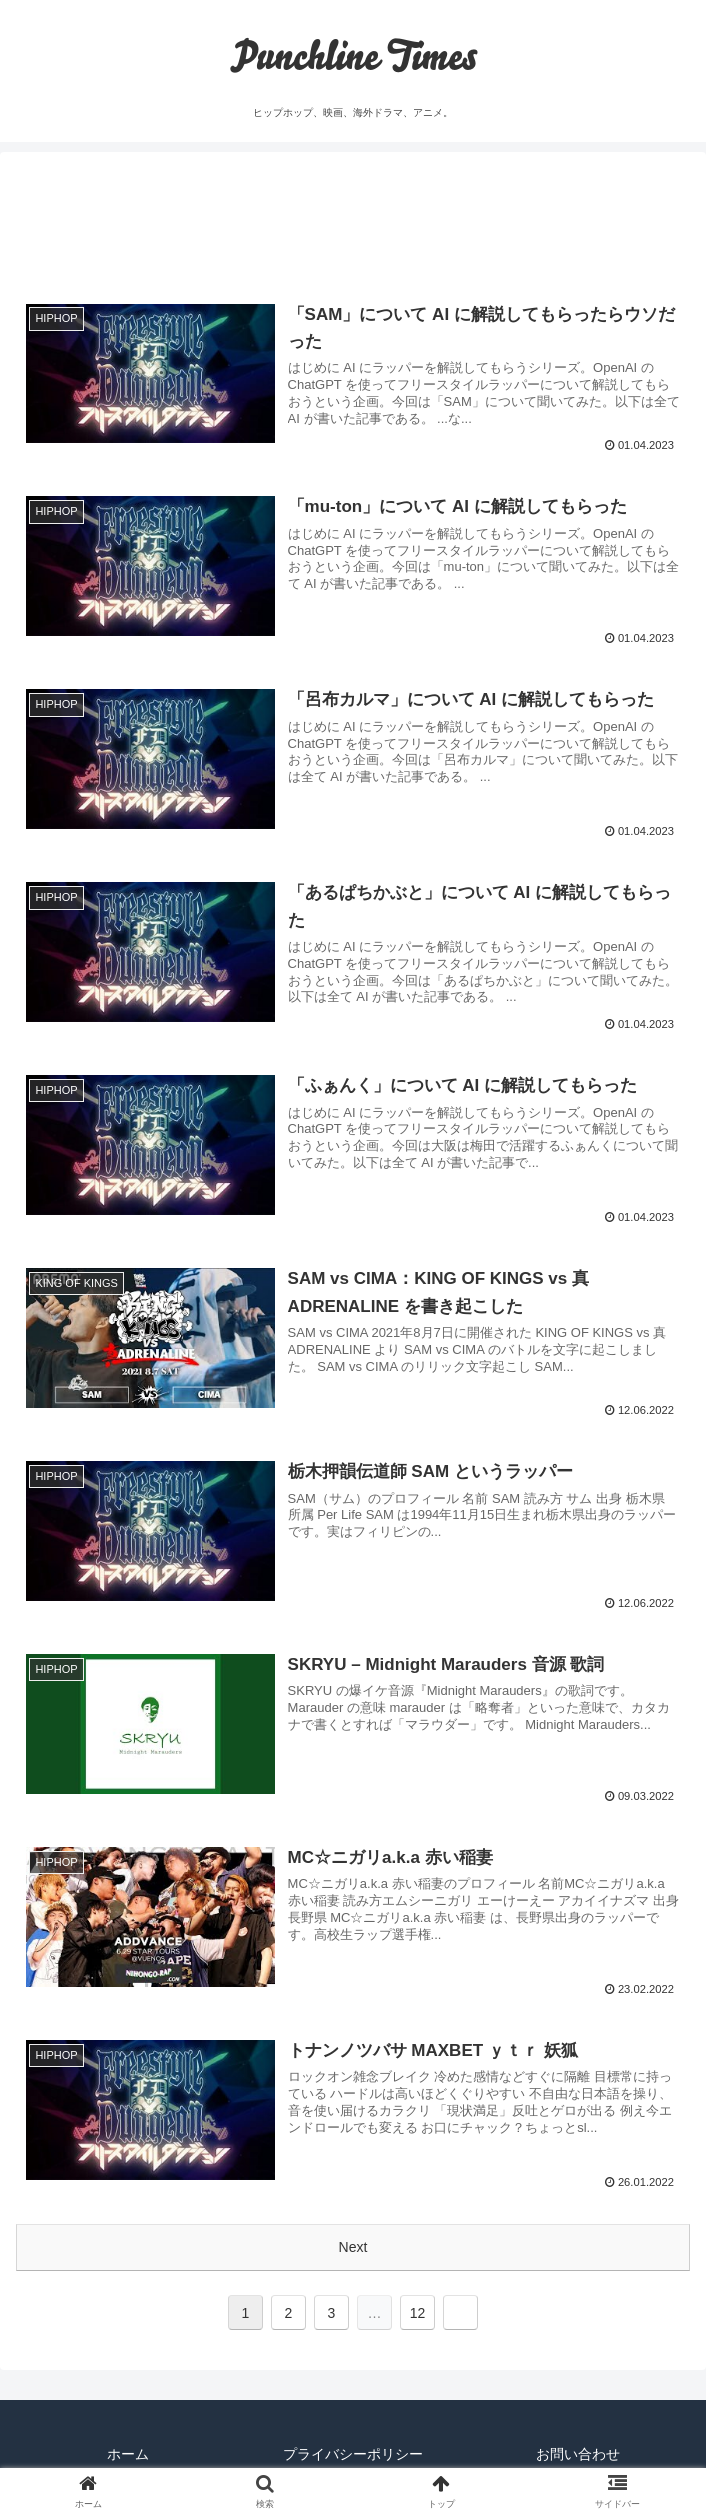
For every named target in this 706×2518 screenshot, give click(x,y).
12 (418, 2313)
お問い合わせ (578, 2454)
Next (353, 2247)
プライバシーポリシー (353, 2454)
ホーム (128, 2454)
